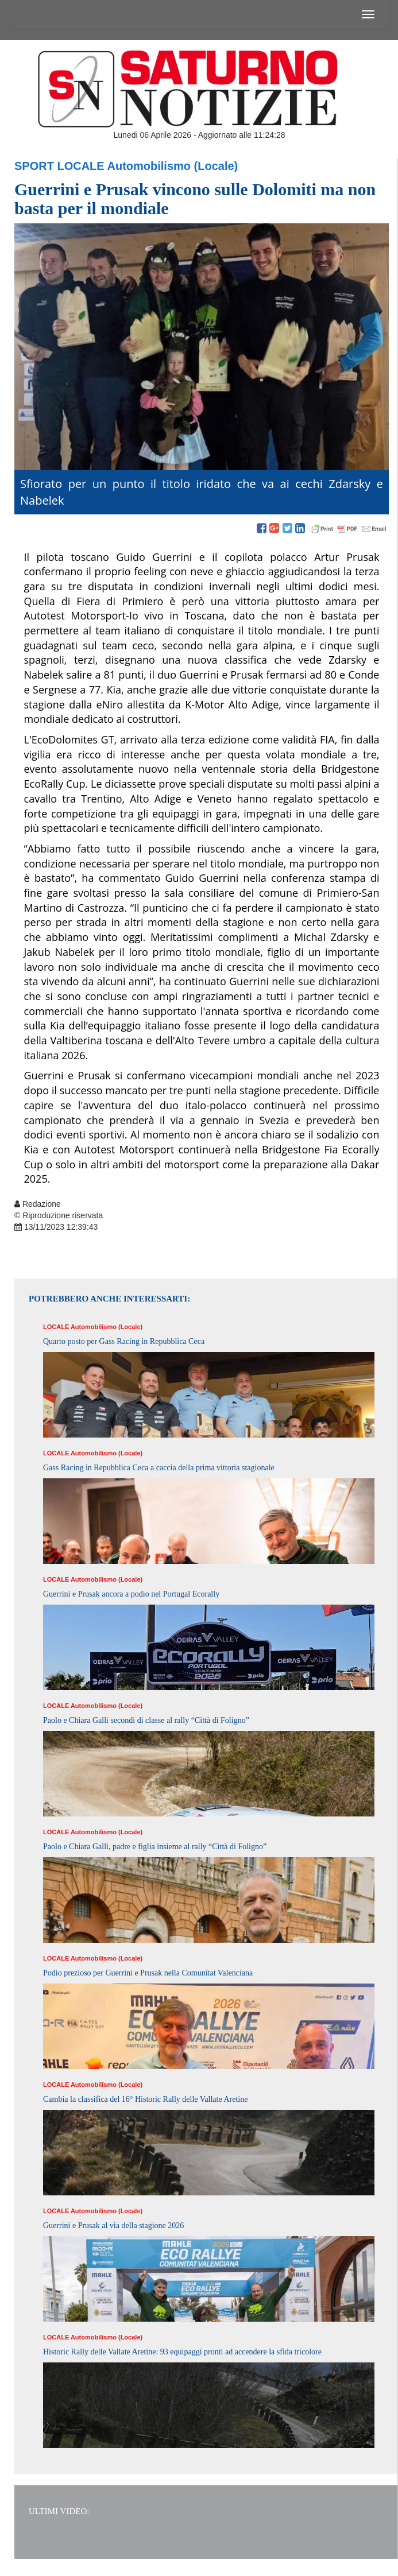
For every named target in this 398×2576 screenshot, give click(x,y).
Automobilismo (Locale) (172, 166)
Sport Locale (59, 166)
